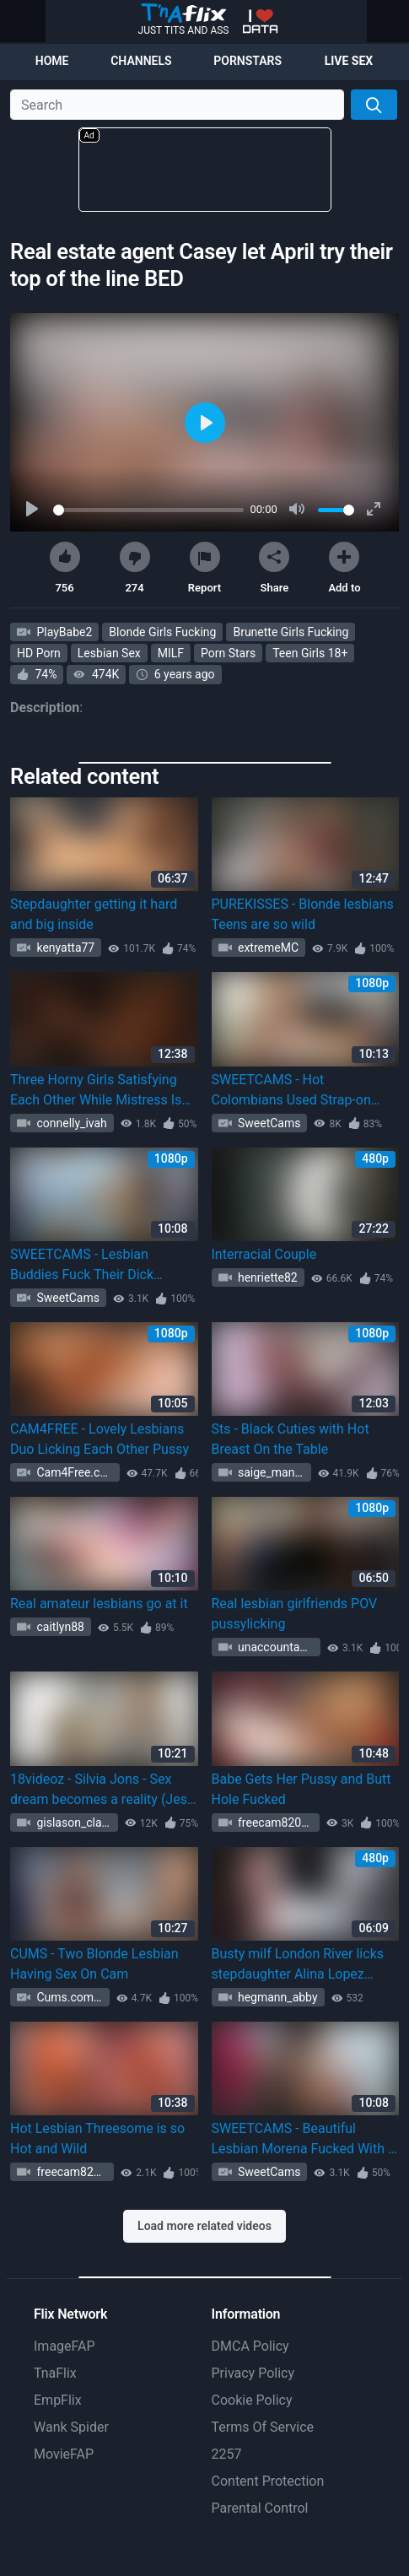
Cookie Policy (252, 2400)
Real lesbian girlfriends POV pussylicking (295, 1614)
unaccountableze (277, 1647)
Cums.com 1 (68, 1997)
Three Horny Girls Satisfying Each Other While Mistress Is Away (95, 1091)
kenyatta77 (64, 947)
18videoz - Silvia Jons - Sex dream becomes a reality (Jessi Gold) (103, 1790)
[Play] (34, 509)
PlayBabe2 (63, 632)
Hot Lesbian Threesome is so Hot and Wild (97, 2138)
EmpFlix (58, 2400)
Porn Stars (228, 653)
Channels (140, 61)
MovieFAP (64, 2454)
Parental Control (260, 2508)
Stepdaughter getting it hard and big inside (93, 914)
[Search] (374, 104)
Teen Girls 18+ (309, 653)
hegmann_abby (276, 1997)
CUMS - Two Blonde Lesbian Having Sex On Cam (94, 1964)
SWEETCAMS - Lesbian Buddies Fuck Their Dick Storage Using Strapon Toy (89, 1265)
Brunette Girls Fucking (290, 632)
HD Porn (39, 653)
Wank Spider (71, 2427)
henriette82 (266, 1277)
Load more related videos (204, 2226)
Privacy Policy (253, 2373)
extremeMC (267, 947)
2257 (227, 2454)
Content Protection (268, 2481)
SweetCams (268, 1123)
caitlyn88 (59, 1627)
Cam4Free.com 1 (77, 1472)
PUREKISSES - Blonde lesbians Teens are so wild (303, 914)
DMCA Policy (250, 2346)
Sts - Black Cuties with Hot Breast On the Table (290, 1439)
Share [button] (274, 568)
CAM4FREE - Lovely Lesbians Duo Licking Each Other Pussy (99, 1439)
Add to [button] (344, 568)
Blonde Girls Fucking (162, 632)
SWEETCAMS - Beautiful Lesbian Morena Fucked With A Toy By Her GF (304, 2139)
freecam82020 (275, 1822)
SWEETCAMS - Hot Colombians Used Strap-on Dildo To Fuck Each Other (291, 1091)
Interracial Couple (264, 1254)
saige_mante (270, 1472)
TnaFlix (55, 2373)
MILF (171, 653)
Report (204, 568)
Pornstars (247, 61)
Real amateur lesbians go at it (99, 1604)
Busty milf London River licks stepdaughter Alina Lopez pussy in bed (298, 1965)
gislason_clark (72, 1822)
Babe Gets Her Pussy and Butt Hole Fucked (301, 1789)
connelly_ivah (70, 1123)
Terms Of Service (263, 2427)
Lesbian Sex (109, 653)
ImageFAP (64, 2346)
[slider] (148, 510)
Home (52, 61)
